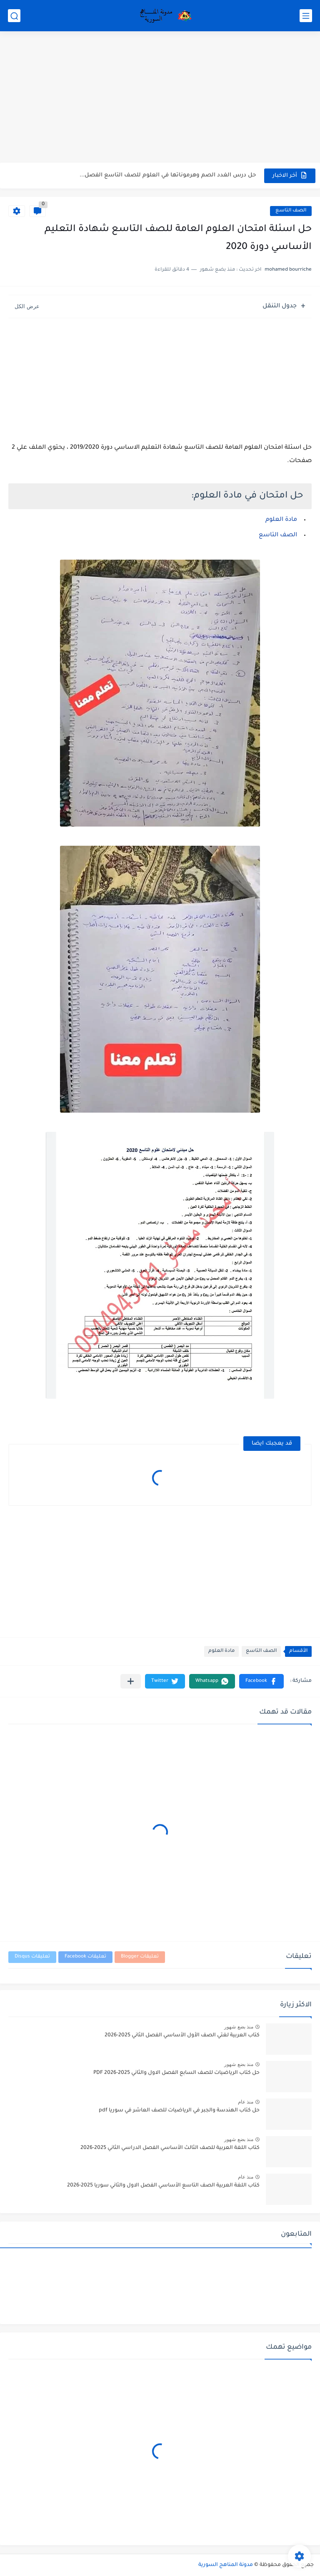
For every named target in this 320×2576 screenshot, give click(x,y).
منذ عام (245, 2102)
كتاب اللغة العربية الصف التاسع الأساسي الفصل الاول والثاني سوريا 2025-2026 (163, 2186)
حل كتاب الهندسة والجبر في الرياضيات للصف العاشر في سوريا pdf (179, 2111)
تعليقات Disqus (32, 1957)
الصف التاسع (290, 211)
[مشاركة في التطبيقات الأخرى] (130, 1681)
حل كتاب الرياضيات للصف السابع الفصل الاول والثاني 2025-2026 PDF (176, 2073)
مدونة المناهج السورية (225, 2565)
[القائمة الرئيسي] (306, 15)
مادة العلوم (281, 520)
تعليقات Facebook (85, 1957)
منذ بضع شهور (238, 2027)
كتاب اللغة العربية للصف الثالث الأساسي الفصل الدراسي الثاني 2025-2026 (170, 2148)
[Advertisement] (160, 98)
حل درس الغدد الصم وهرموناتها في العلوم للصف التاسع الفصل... (168, 175)
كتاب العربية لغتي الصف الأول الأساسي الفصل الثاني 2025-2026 (182, 2035)
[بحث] (14, 15)
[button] (261, 1681)
